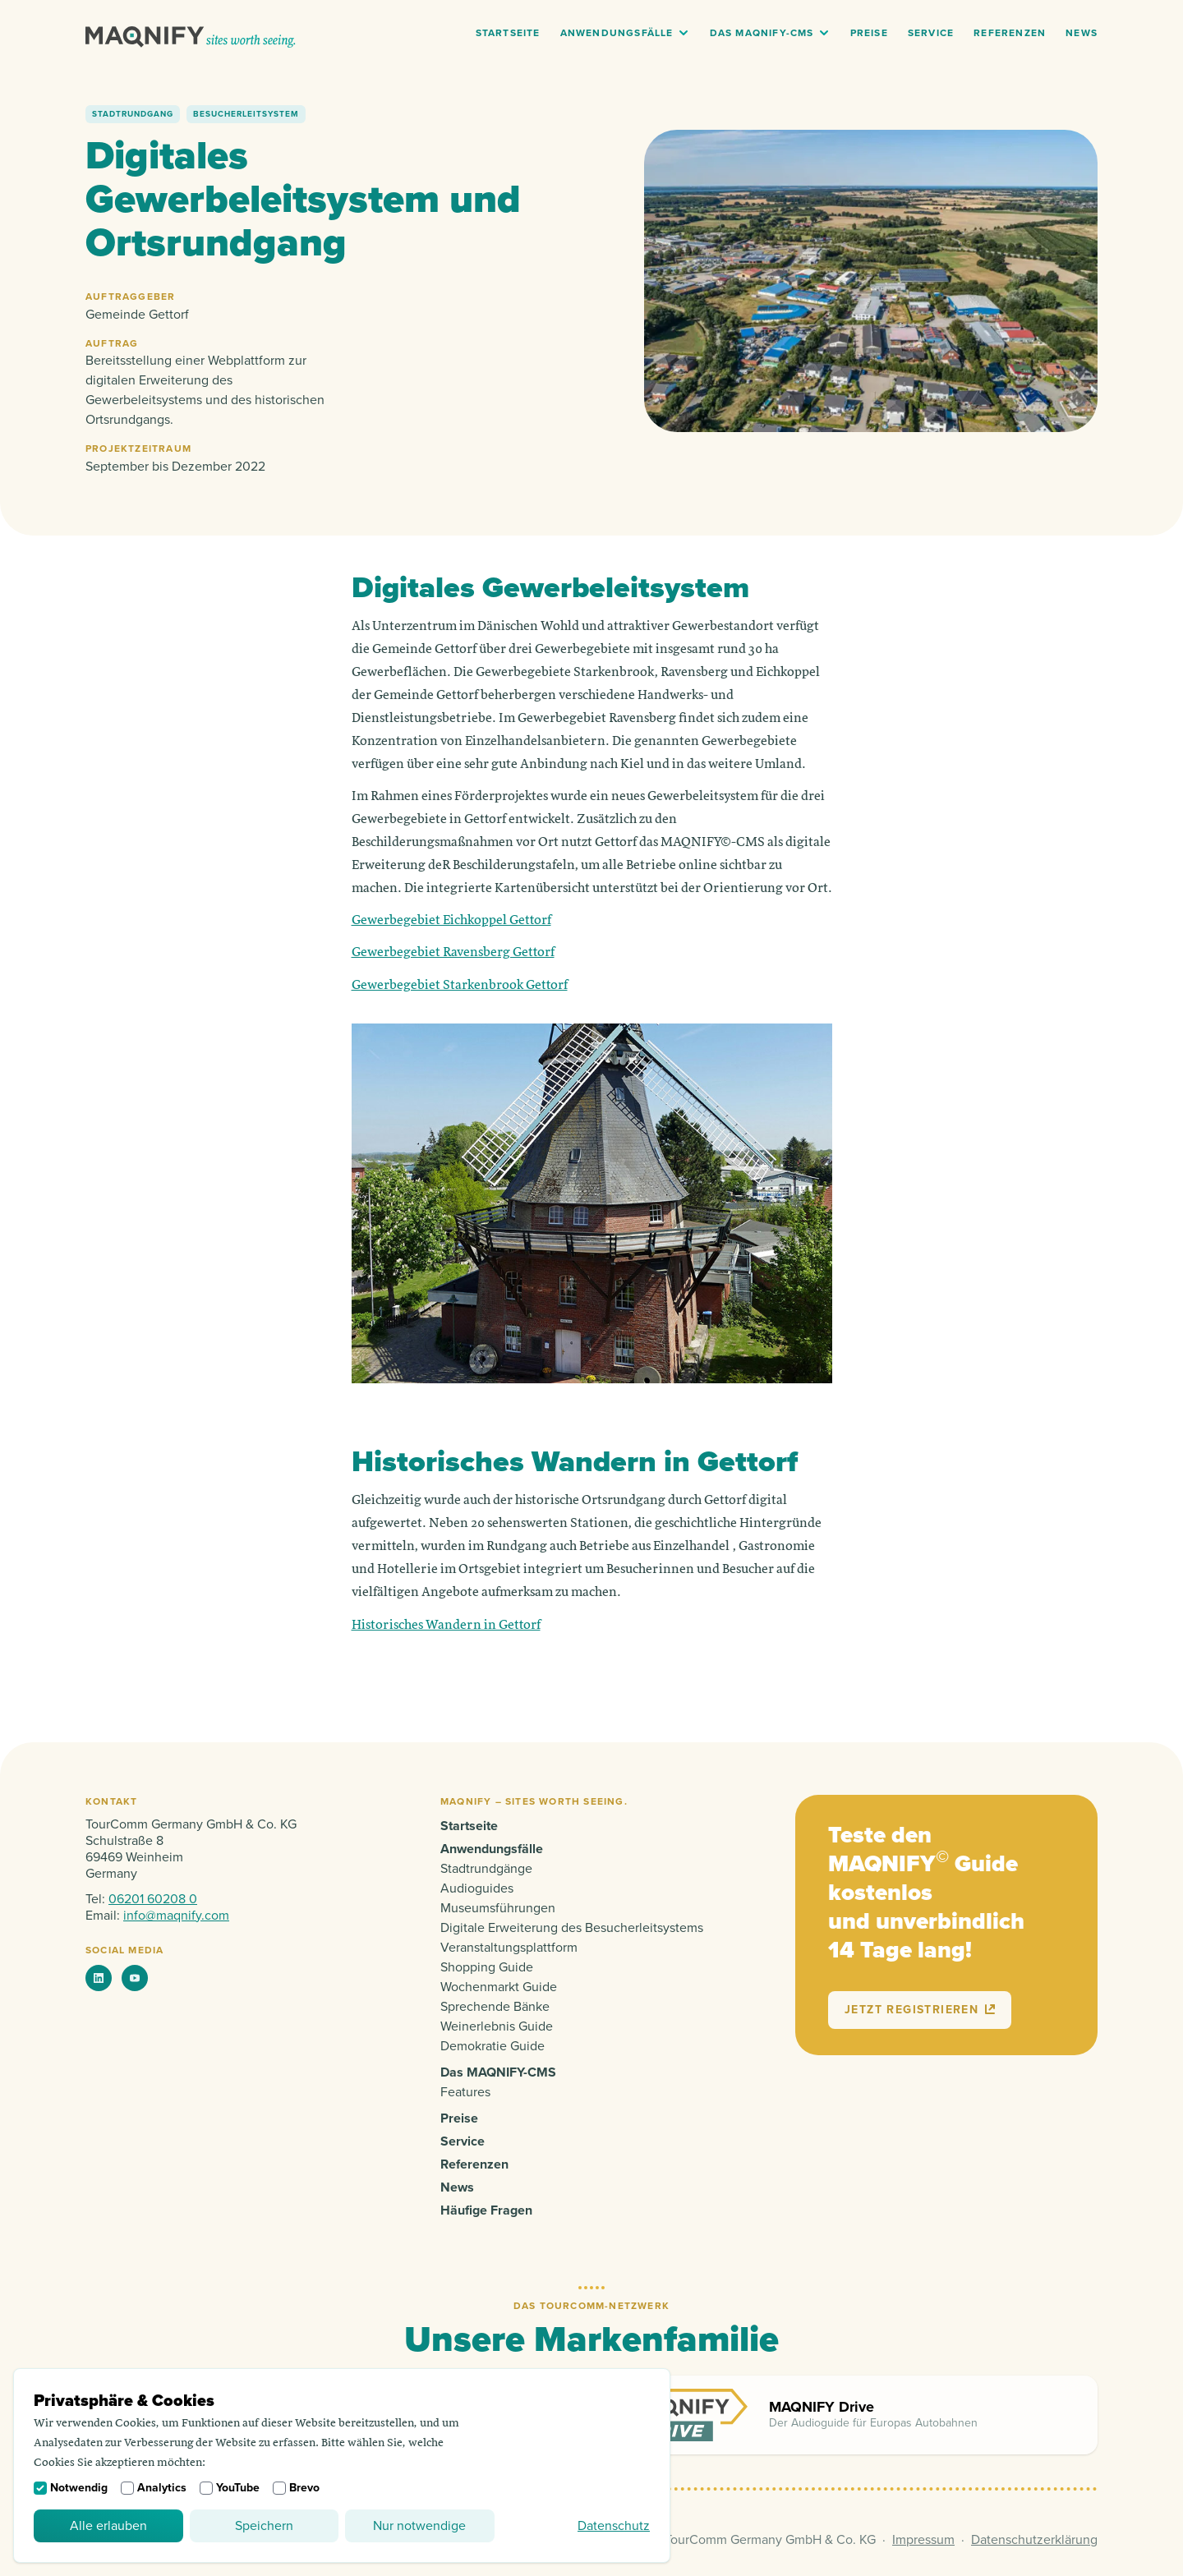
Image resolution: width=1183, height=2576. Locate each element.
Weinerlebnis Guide (496, 2026)
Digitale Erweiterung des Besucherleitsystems (571, 1928)
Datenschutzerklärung (1034, 2540)
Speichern (264, 2526)
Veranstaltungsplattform (509, 1947)
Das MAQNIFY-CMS (762, 33)
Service (931, 33)
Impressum (923, 2540)
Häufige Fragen (486, 2210)
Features (465, 2092)
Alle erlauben (108, 2526)
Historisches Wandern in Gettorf (446, 1625)
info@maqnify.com (176, 1915)
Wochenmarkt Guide (498, 1987)
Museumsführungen (497, 1908)
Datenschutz (614, 2526)
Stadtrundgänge (486, 1869)
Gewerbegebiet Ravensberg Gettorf (453, 952)
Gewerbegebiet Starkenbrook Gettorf (460, 985)
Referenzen (1010, 33)
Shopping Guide (486, 1967)
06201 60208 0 (152, 1899)
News (1082, 33)
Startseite (508, 33)
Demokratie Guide (492, 2046)
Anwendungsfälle (617, 33)
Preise (869, 33)
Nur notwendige (419, 2526)
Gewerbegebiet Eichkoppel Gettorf (451, 920)
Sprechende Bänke (495, 2007)
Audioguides (476, 1888)
